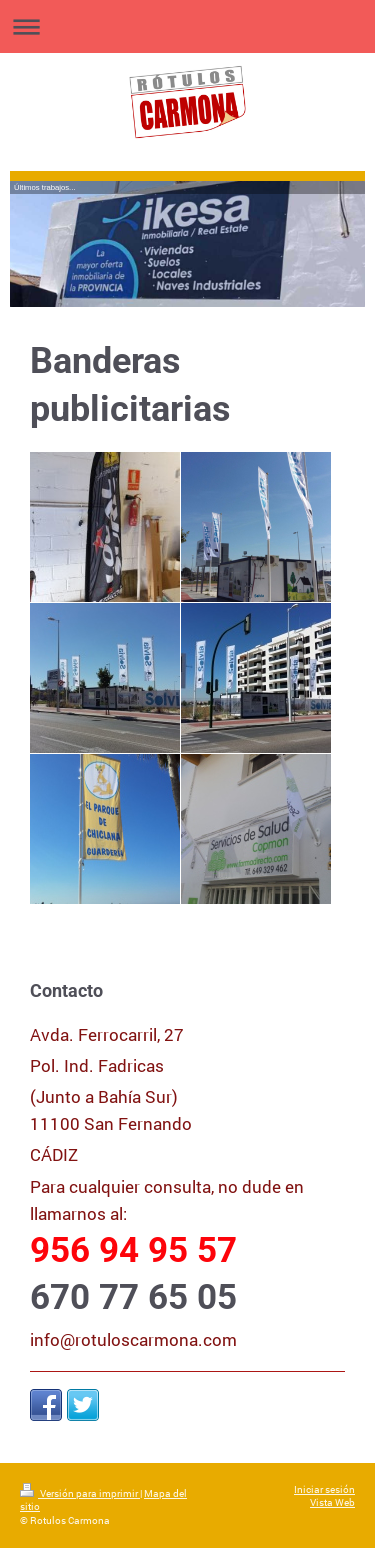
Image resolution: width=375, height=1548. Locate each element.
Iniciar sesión (324, 1489)
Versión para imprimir (80, 1493)
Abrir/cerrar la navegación (187, 26)
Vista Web (332, 1502)
